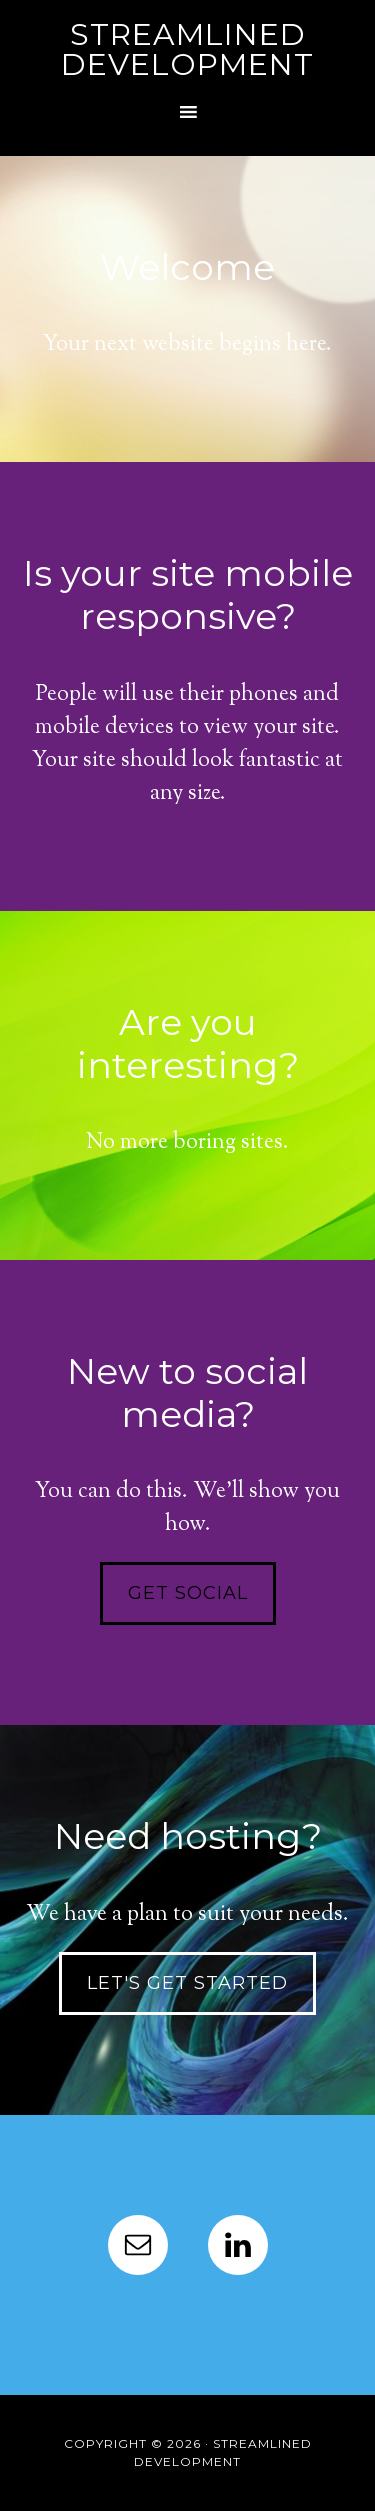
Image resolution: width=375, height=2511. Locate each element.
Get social (188, 1593)
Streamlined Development (187, 49)
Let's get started (187, 1983)
